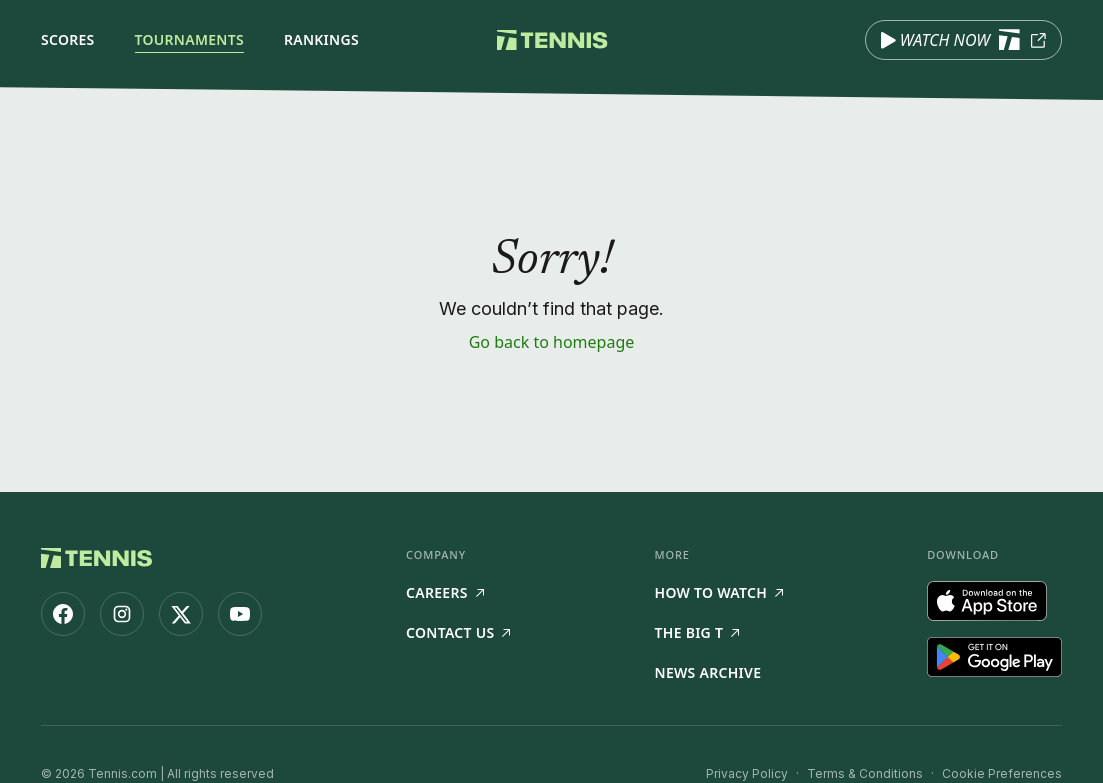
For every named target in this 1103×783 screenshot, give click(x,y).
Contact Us (458, 632)
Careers (445, 592)
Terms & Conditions (865, 773)
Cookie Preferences (1002, 773)
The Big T (697, 632)
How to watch (719, 592)
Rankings (321, 39)
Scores (68, 39)
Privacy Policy (747, 773)
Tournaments (189, 39)
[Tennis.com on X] (181, 614)
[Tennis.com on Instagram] (122, 614)
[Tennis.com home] (551, 40)
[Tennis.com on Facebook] (63, 614)
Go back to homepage (552, 342)
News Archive (708, 672)
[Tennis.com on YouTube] (240, 614)
